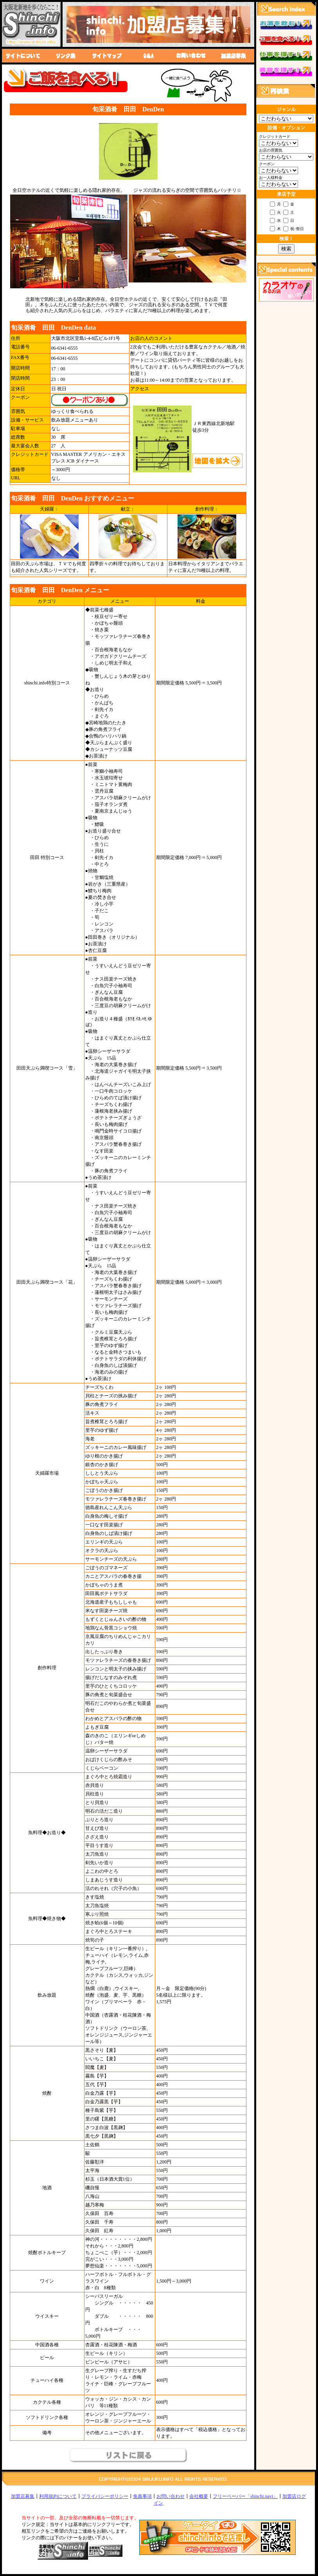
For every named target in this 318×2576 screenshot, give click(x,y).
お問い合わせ (170, 2496)
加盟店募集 (22, 2496)
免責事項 (142, 2496)
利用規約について (58, 2496)
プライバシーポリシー (104, 2496)
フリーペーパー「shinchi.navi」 (245, 2496)
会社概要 (198, 2496)
